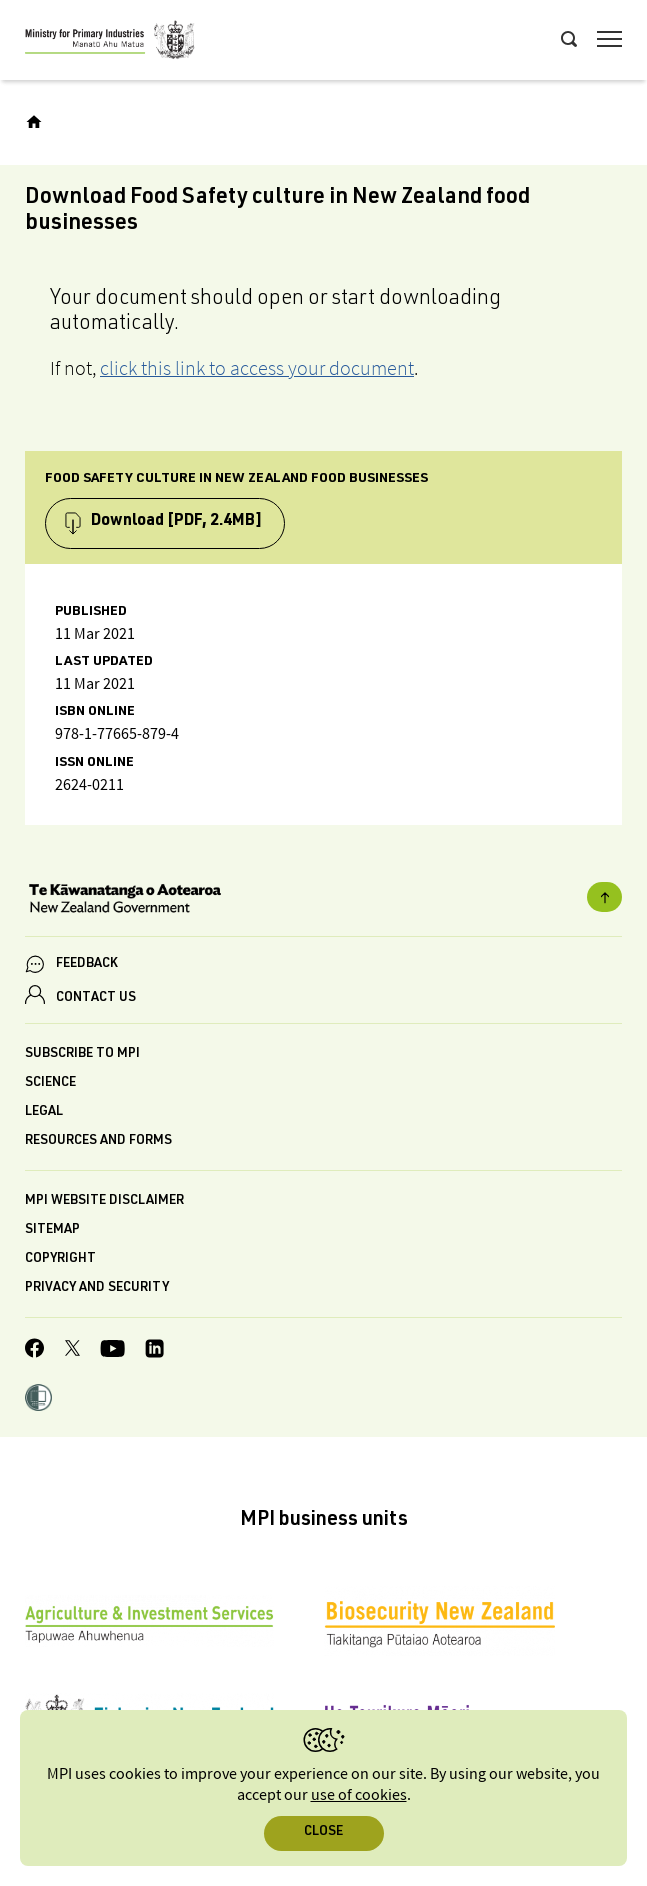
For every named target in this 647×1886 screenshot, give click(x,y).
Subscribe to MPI (82, 1054)
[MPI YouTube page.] (112, 1351)
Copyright (60, 1259)
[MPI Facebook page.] (35, 1351)
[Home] (34, 122)
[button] (38, 1400)
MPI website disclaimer (104, 1201)
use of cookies (359, 1795)
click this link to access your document (257, 368)
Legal (44, 1112)
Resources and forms (98, 1141)
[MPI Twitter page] (72, 1351)
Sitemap (52, 1230)
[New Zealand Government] (323, 901)
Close (323, 1832)
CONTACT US (96, 998)
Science (50, 1083)
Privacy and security (97, 1288)
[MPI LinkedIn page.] (154, 1351)
